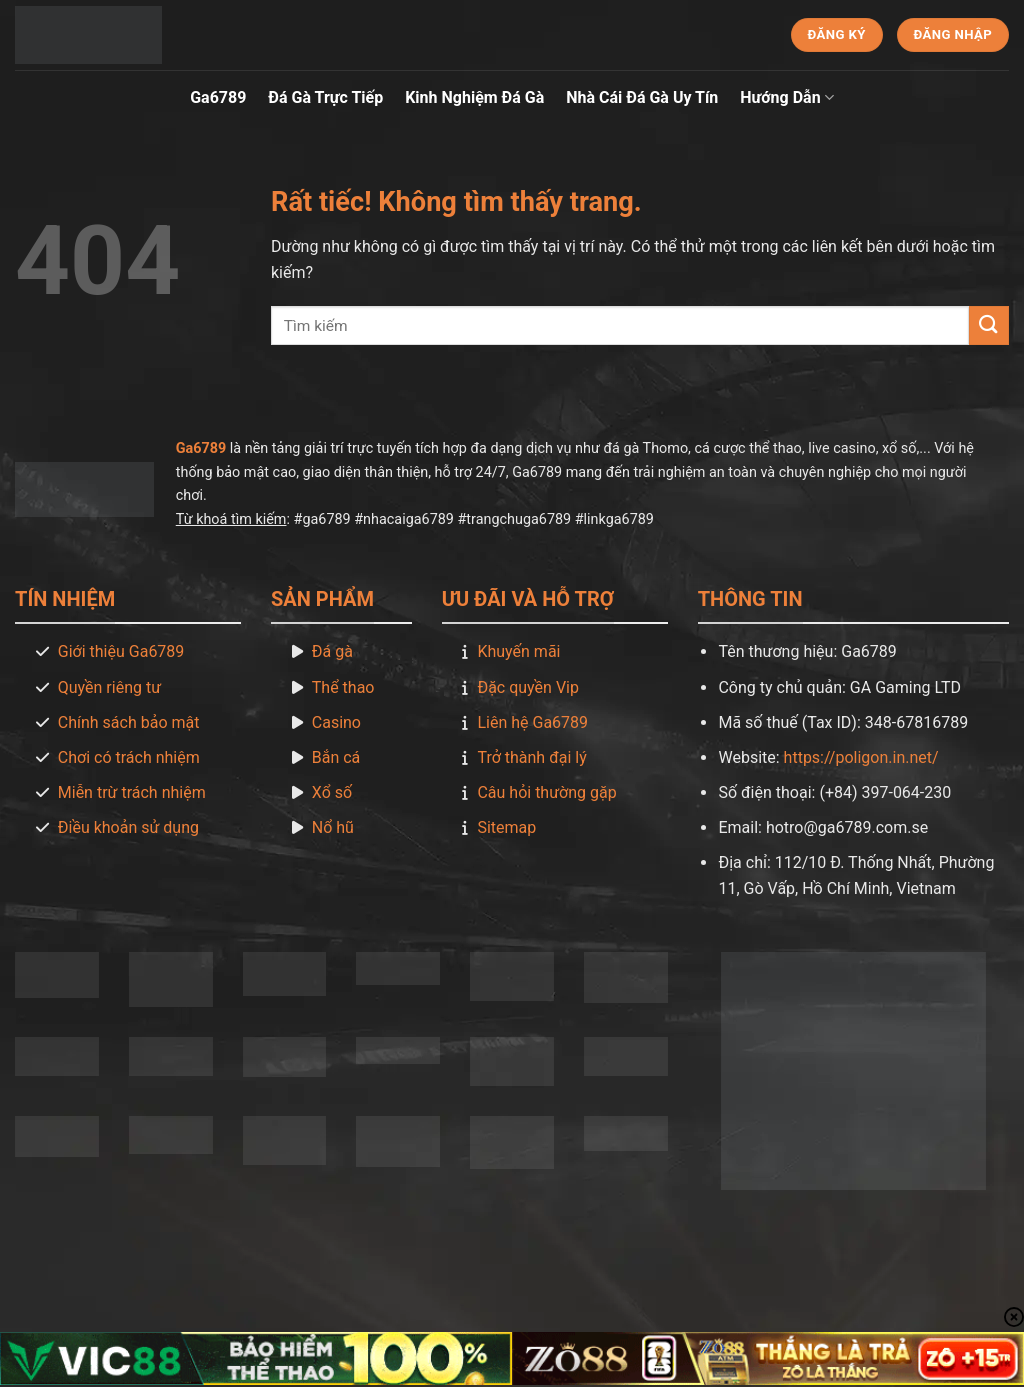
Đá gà (332, 651)
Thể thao (343, 687)
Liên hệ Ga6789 (532, 722)
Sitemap (506, 827)
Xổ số (332, 792)
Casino (336, 722)
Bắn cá (336, 757)
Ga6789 (218, 97)
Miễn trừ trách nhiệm (132, 792)
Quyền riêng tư (109, 687)
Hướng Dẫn (787, 98)
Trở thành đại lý (531, 757)
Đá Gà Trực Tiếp (325, 97)
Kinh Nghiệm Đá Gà (474, 97)
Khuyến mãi (518, 651)
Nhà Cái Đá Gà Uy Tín (642, 97)
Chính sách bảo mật (129, 722)
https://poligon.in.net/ (861, 757)
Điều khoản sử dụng (128, 827)
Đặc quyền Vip (528, 687)
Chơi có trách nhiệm (129, 757)
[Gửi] (989, 325)
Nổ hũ (333, 827)
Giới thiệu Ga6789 (121, 651)
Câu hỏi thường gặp (546, 792)
